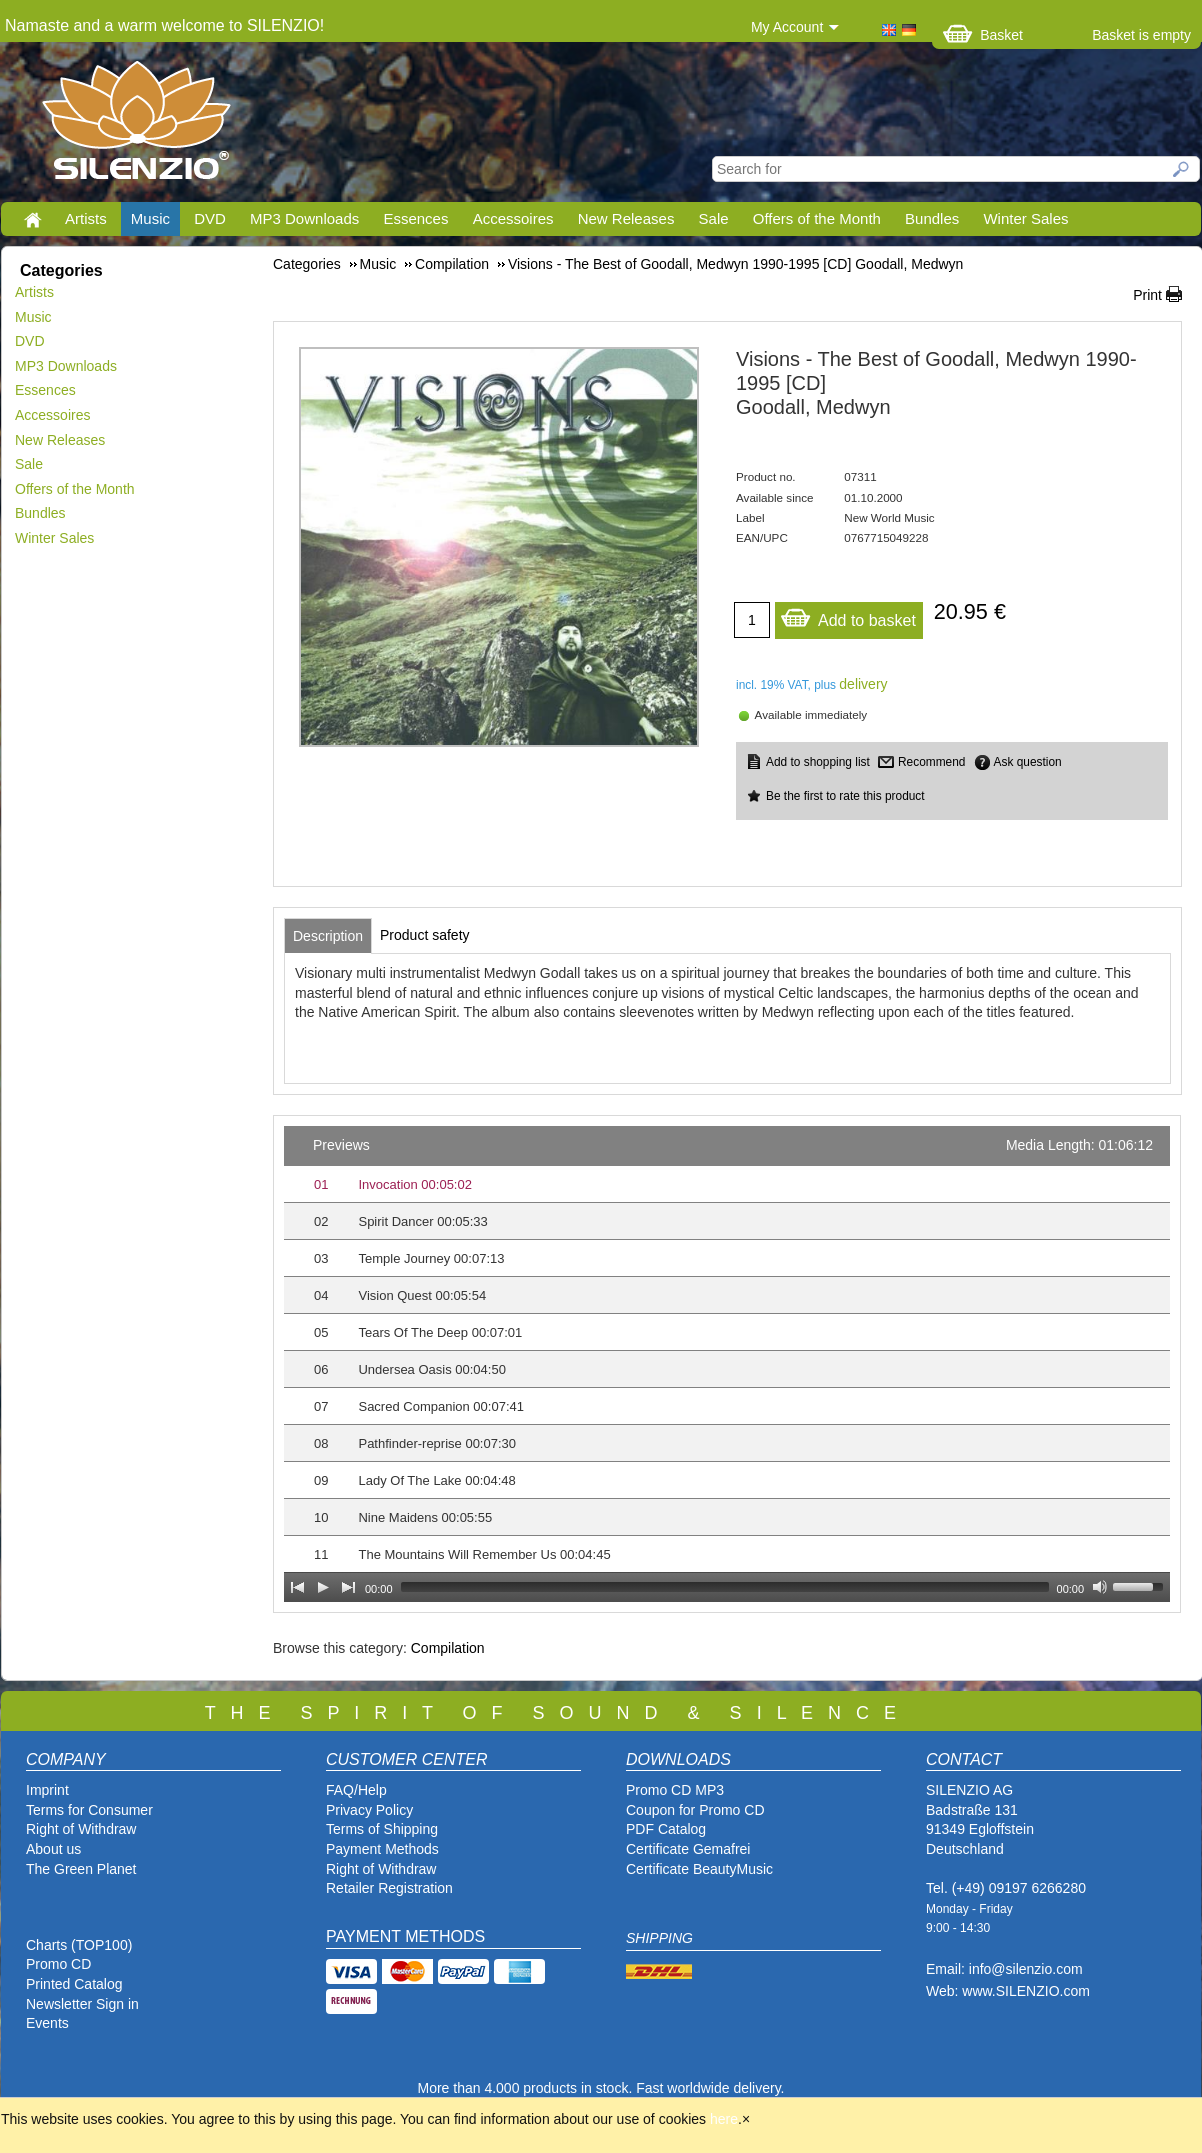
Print (1147, 295)
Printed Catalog (74, 1984)
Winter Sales (1025, 218)
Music (150, 218)
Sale (714, 218)
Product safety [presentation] (425, 935)
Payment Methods (382, 1849)
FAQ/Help (356, 1790)
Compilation (448, 1648)
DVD (210, 218)
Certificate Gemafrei (688, 1849)
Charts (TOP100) (79, 1945)
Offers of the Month (817, 218)
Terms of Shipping (382, 1829)
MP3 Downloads (304, 218)
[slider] (725, 1587)
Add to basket (848, 615)
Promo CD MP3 (675, 1790)
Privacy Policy (369, 1810)
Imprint (47, 1790)
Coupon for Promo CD (695, 1810)
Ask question (1028, 762)
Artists (86, 218)
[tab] (328, 936)
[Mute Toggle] (1100, 1587)
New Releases (626, 218)
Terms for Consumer (89, 1810)
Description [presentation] (328, 936)
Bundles (932, 218)
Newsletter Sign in (82, 2004)
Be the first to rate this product (845, 796)
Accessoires (513, 218)
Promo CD (58, 1964)
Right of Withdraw (81, 1829)
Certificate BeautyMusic (699, 1869)
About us (53, 1849)
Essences (415, 218)
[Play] (323, 1587)
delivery (863, 684)
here (724, 2119)
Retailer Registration (389, 1888)
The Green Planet (81, 1869)
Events (47, 2023)
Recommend (931, 762)
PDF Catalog (666, 1829)
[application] (727, 1364)
